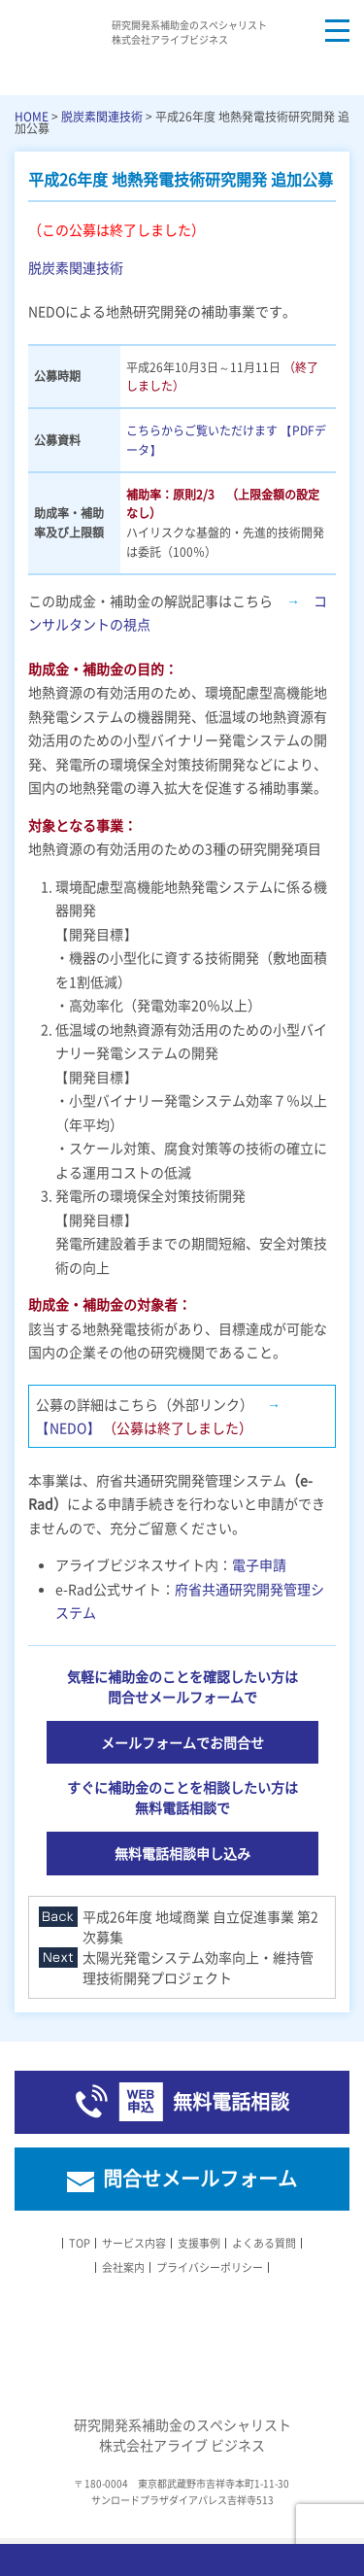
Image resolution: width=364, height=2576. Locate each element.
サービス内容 (134, 2243)
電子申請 (259, 1564)
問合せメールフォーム (200, 2178)
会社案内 (123, 2267)
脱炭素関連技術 (102, 116)
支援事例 (199, 2243)
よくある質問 (264, 2243)
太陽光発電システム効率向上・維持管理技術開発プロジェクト (198, 1967)
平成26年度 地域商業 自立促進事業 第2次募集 (200, 1926)
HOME (32, 116)
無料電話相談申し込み (182, 1853)
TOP (79, 2243)
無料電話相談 (231, 2101)
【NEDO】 (69, 1427)
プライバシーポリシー (209, 2267)
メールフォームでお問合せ (182, 1742)
